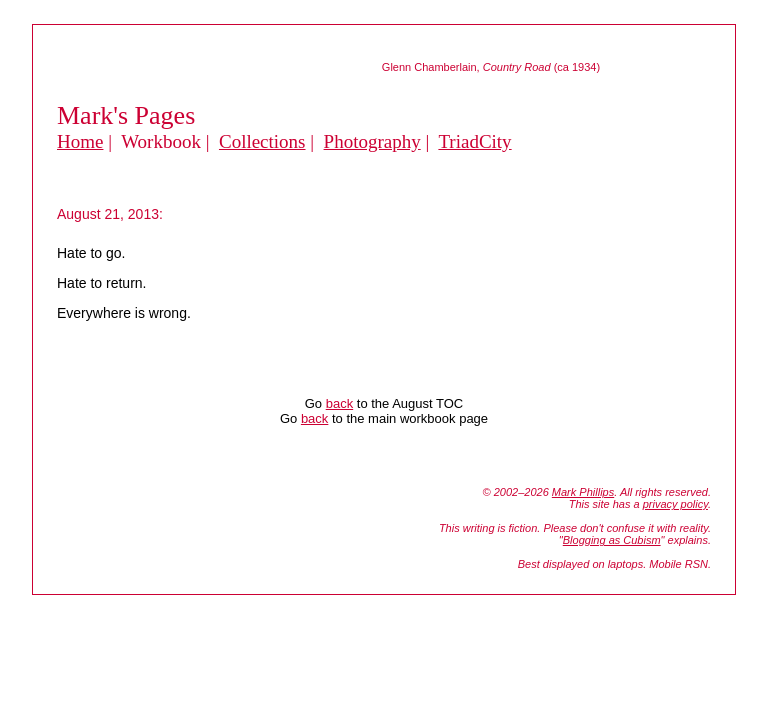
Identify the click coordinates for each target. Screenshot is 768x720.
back (339, 403)
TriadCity (474, 141)
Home (80, 141)
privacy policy (675, 504)
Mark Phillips (583, 492)
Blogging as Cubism (612, 540)
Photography (372, 141)
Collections (262, 141)
